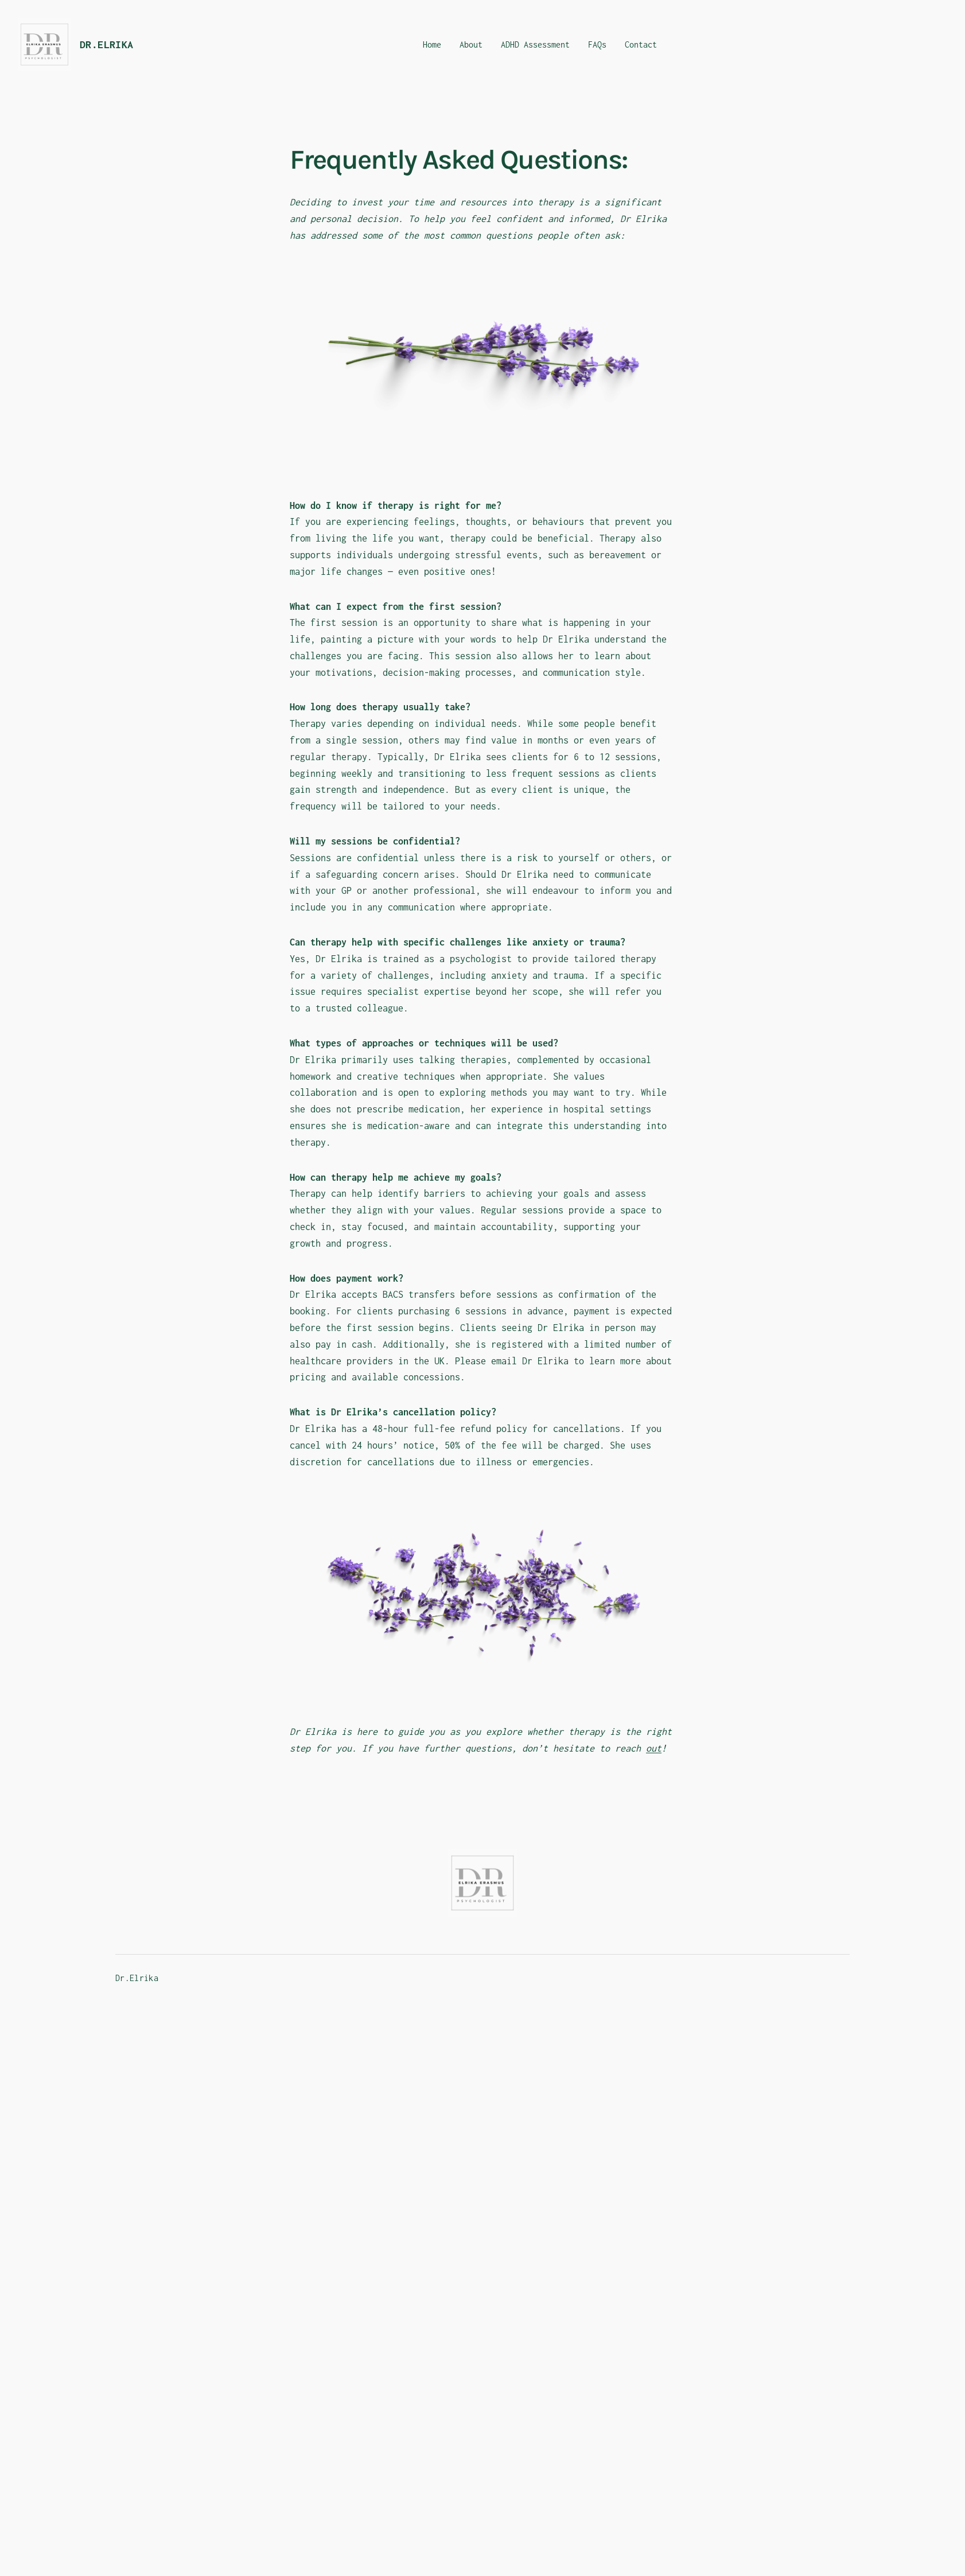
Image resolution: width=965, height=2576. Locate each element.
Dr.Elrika (107, 44)
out (654, 1748)
